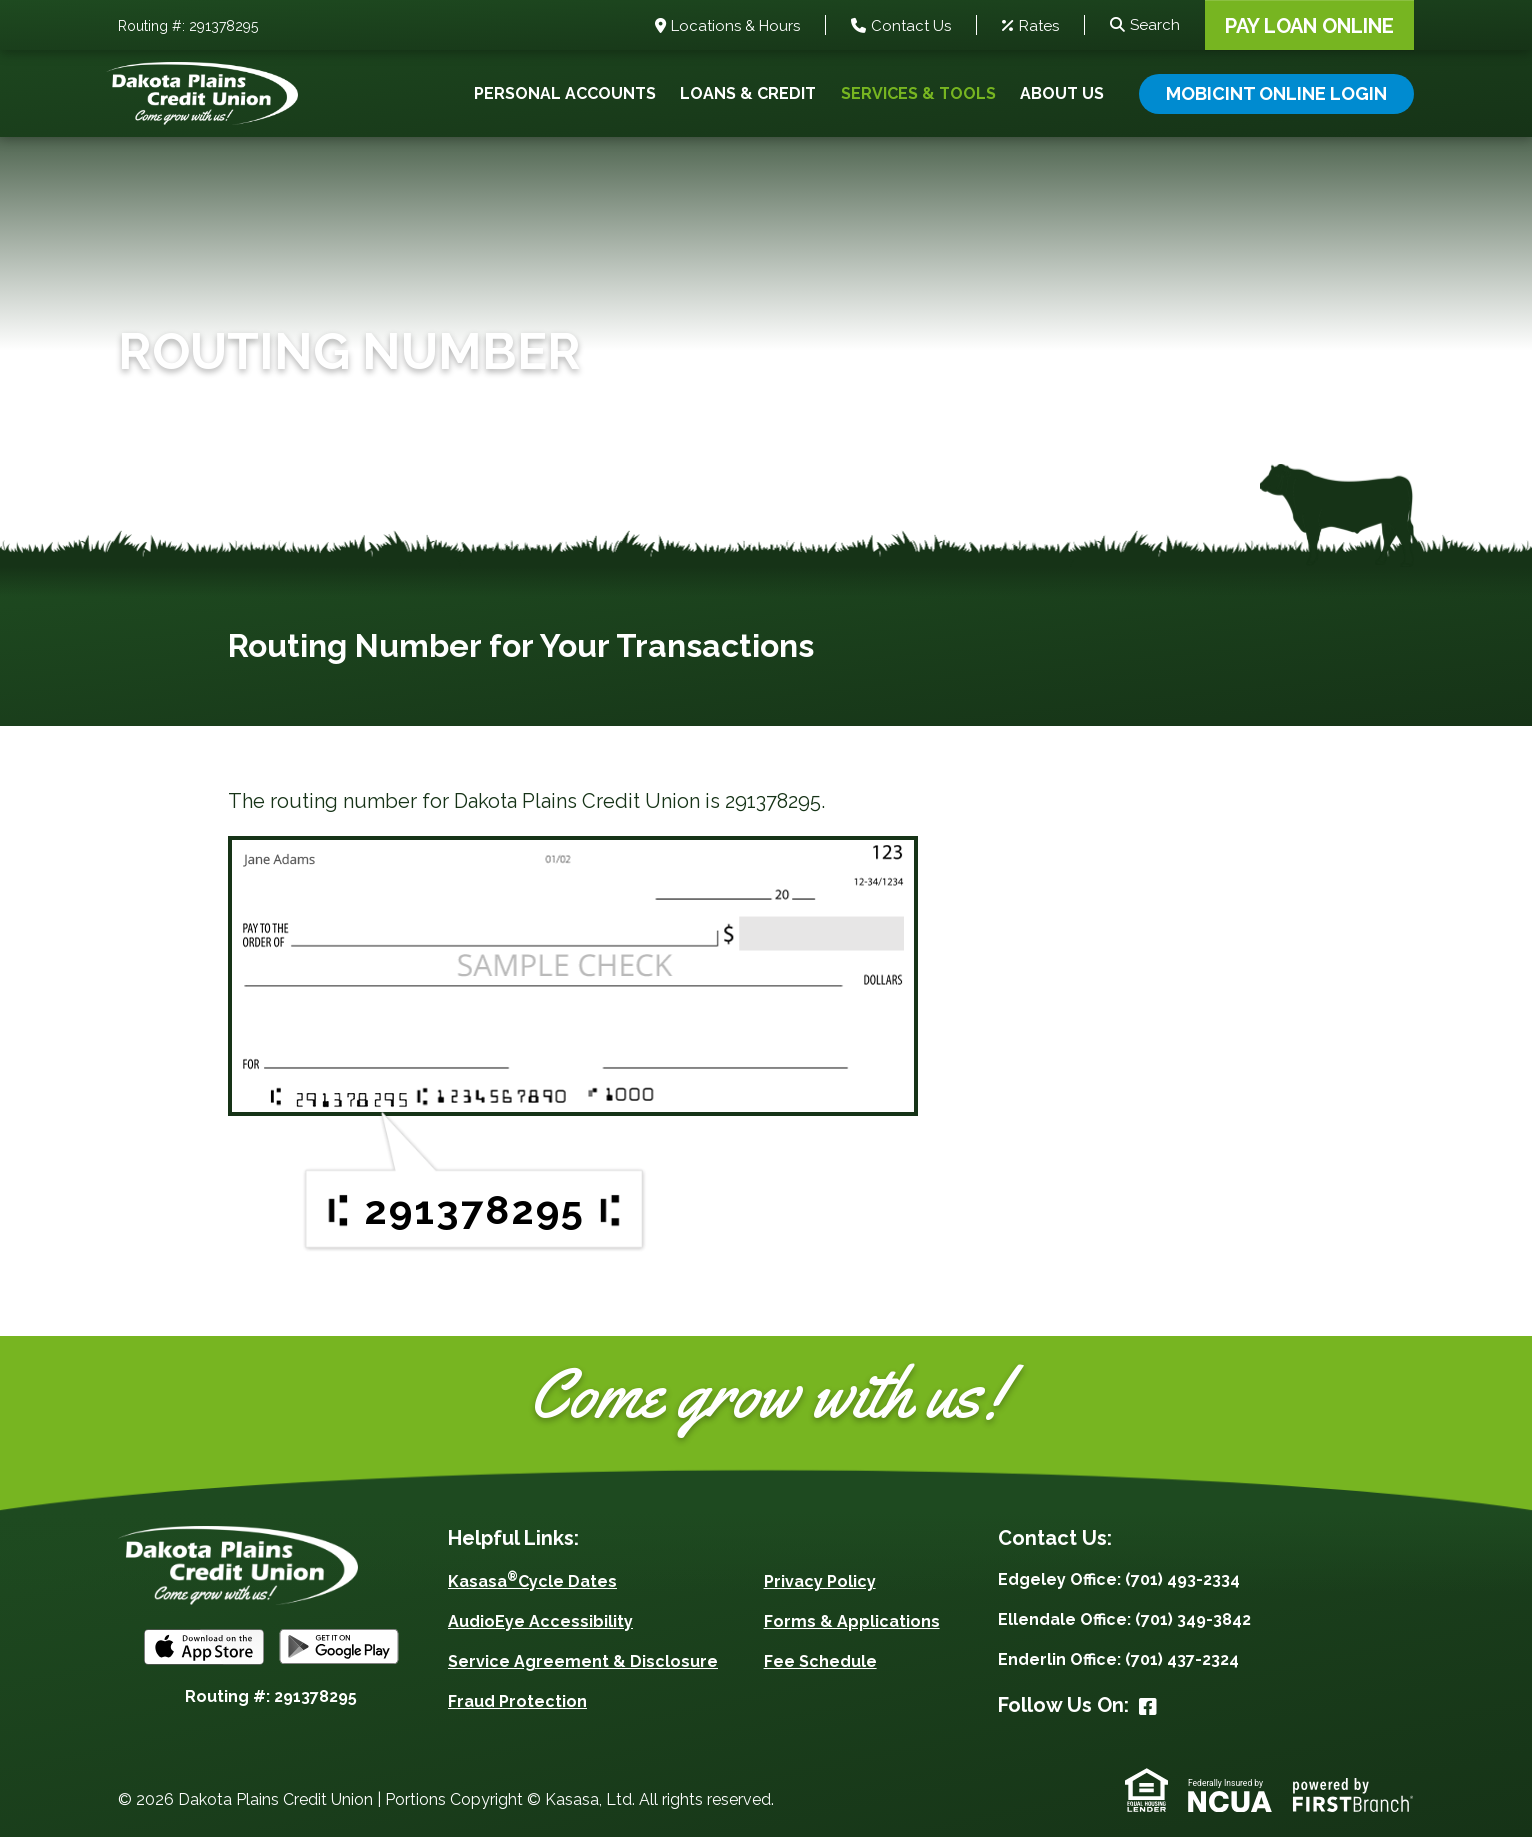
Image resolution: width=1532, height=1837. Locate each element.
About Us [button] (1062, 93)
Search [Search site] (1155, 25)
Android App (339, 1647)
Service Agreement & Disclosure (583, 1661)
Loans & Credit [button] (748, 93)
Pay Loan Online (1309, 26)
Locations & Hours (735, 27)
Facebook (1148, 1707)
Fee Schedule (820, 1661)
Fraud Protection (517, 1701)
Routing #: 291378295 (188, 27)
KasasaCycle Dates (532, 1581)
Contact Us (911, 27)
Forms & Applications (852, 1621)
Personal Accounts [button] (565, 93)
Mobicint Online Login (1276, 93)
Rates (1039, 27)
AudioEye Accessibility (540, 1621)
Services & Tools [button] (918, 93)
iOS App (204, 1647)
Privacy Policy (820, 1581)
